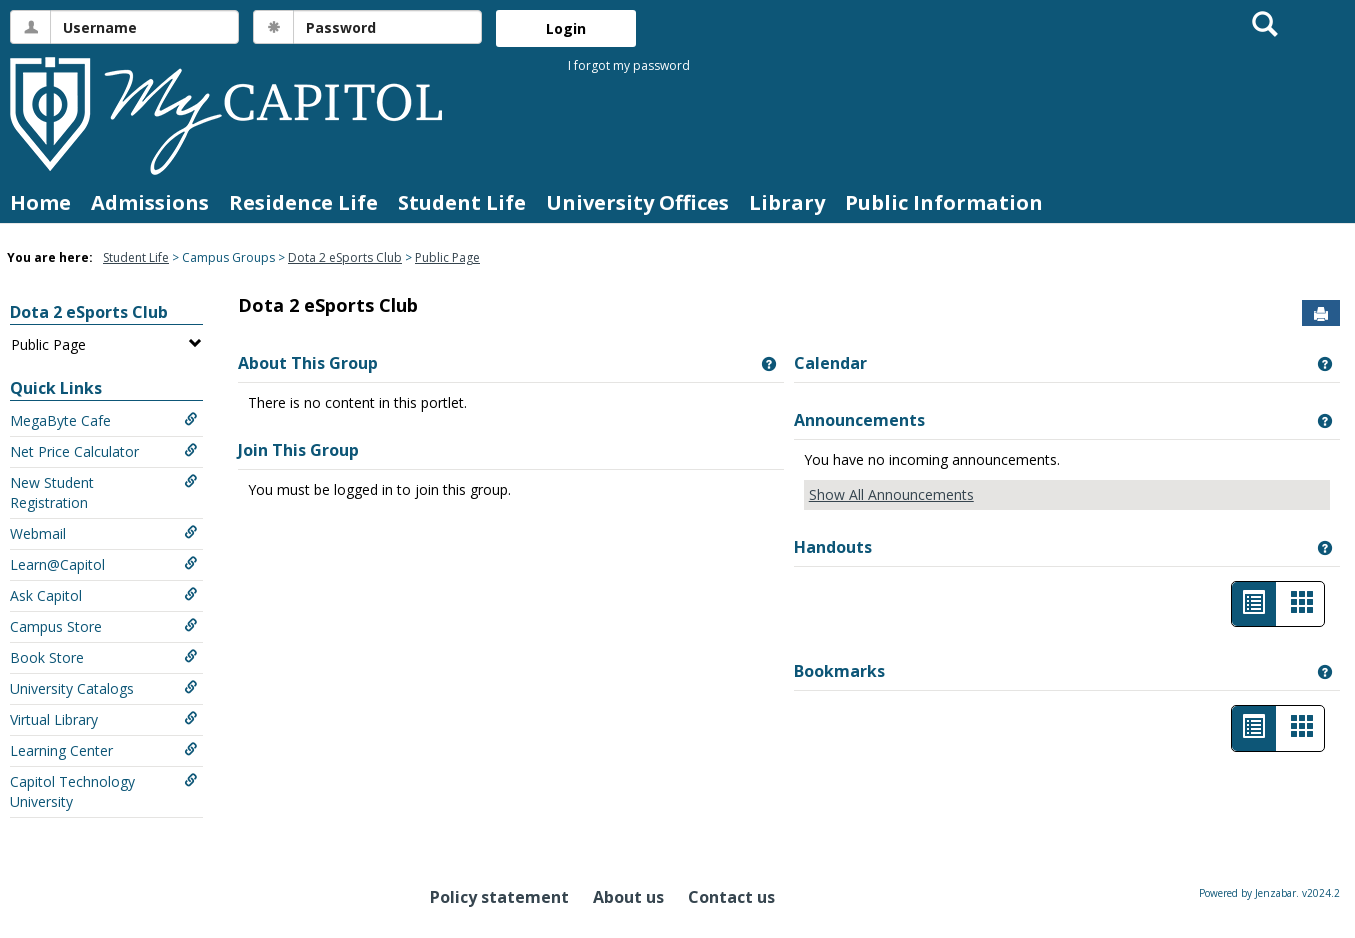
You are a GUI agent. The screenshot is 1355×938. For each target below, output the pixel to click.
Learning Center (104, 750)
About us (628, 897)
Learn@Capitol (104, 564)
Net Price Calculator (104, 451)
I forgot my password (629, 65)
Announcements (859, 420)
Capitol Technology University (104, 791)
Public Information (944, 202)
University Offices (637, 202)
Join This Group (298, 450)
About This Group (308, 363)
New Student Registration (104, 492)
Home (40, 202)
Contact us (731, 897)
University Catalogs (104, 688)
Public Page (447, 257)
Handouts (833, 547)
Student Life (462, 202)
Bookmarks (839, 671)
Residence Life (303, 202)
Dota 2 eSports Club (345, 257)
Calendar (830, 363)
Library (787, 202)
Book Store (104, 657)
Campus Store (104, 626)
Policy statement (499, 897)
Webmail (104, 533)
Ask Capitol (104, 595)
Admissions (150, 202)
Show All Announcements (891, 494)
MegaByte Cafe (104, 420)
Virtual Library (104, 719)
